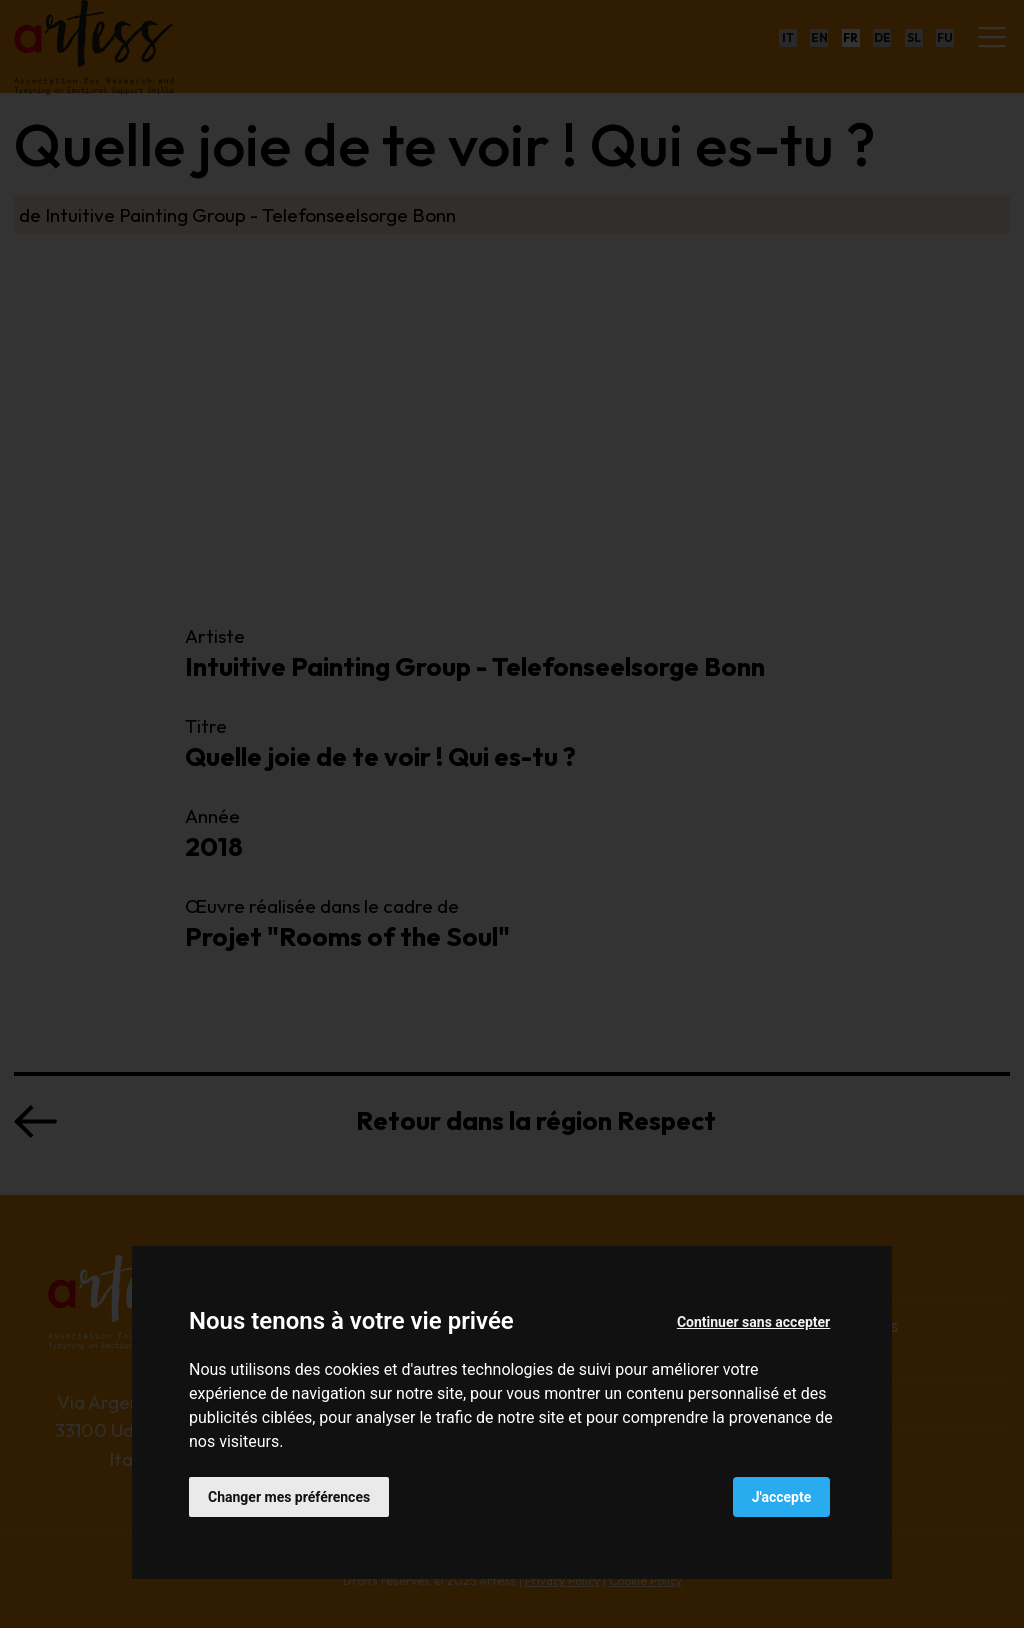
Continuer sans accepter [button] (753, 1322)
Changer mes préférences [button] (289, 1497)
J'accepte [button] (782, 1497)
